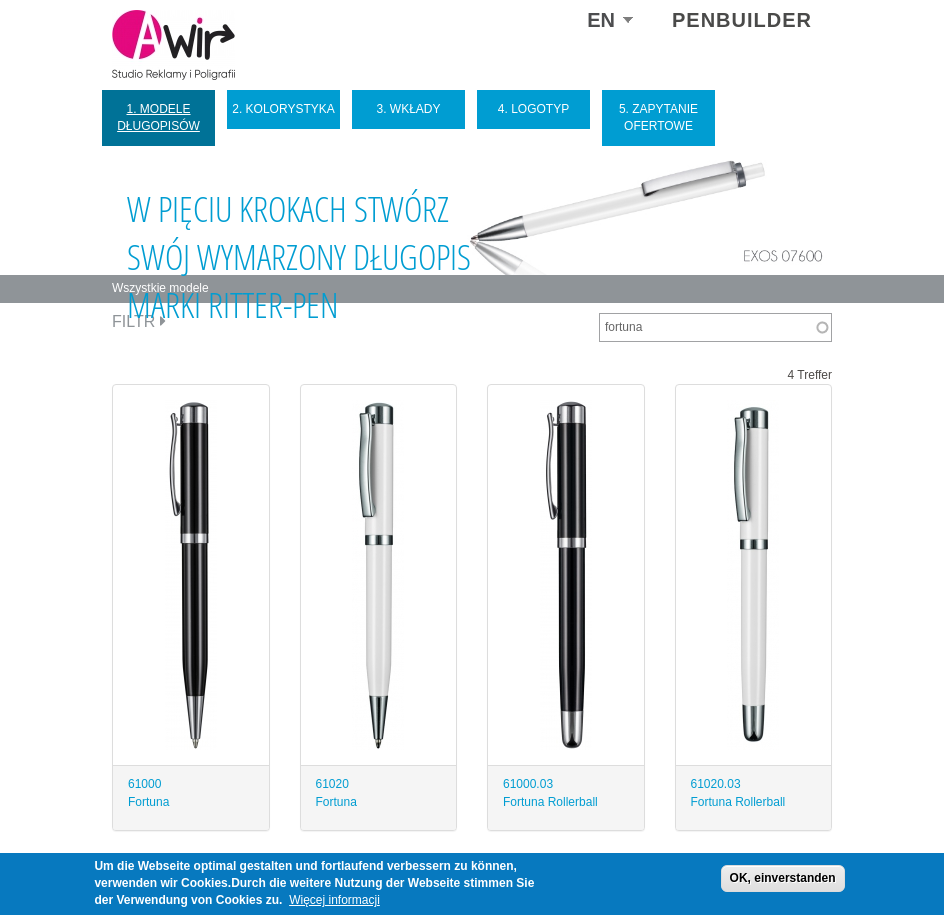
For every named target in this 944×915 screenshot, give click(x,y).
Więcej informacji (334, 900)
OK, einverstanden (783, 878)
